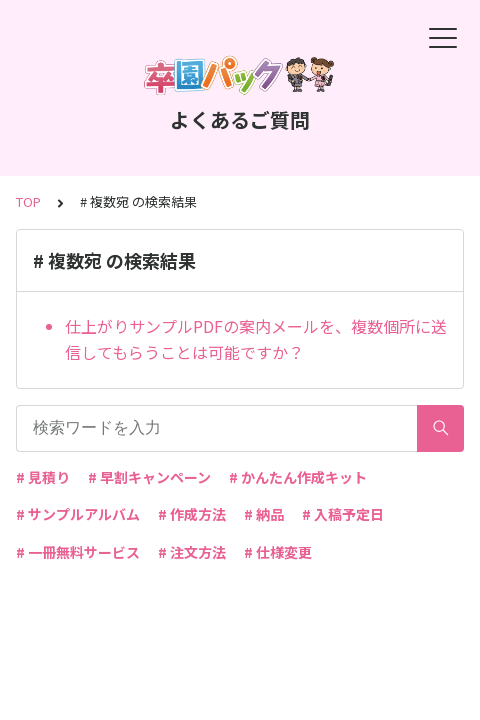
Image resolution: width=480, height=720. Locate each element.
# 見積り (43, 477)
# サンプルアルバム (78, 514)
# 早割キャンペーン (149, 477)
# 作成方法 (192, 514)
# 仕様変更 (278, 552)
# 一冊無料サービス (78, 552)
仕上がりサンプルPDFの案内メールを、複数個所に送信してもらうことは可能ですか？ (256, 339)
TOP (28, 201)
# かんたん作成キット (298, 477)
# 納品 (264, 514)
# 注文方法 (192, 552)
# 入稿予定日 (343, 514)
